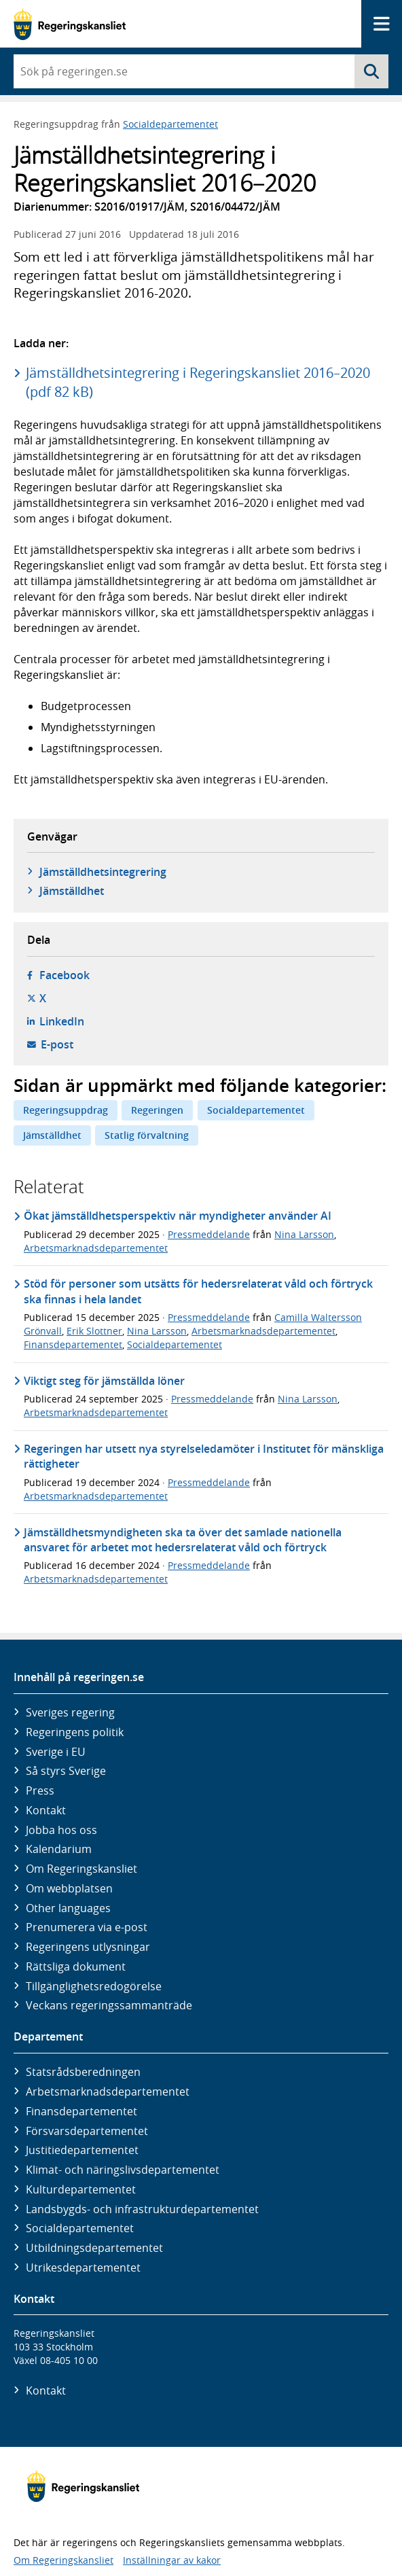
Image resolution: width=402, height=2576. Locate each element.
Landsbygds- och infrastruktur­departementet (142, 2209)
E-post (57, 1044)
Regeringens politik (75, 1732)
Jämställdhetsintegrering (102, 871)
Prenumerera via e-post (86, 1927)
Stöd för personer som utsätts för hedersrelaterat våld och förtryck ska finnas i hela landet (198, 1291)
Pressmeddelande (209, 1234)
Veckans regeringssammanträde (109, 2005)
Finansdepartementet (73, 1344)
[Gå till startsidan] (70, 24)
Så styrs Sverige (66, 1770)
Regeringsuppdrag (65, 1110)
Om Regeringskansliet (81, 1868)
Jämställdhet (71, 890)
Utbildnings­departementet (94, 2247)
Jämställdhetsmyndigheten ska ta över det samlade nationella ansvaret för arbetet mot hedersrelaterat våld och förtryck (183, 1540)
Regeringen (157, 1110)
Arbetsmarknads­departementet (107, 2091)
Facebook (64, 975)
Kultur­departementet (81, 2189)
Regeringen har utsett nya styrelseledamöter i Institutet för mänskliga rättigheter (204, 1456)
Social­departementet (80, 2228)
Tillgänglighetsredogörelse (94, 1986)
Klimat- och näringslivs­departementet (122, 2169)
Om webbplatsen (69, 1888)
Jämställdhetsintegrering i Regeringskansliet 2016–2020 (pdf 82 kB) (198, 382)
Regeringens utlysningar (88, 1946)
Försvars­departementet (87, 2130)
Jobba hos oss (61, 1829)
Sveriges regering (70, 1712)
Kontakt (46, 1810)
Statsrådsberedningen (83, 2071)
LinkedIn (61, 1021)
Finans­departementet (81, 2111)
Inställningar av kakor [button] (172, 2560)
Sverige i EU (56, 1751)
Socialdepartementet (170, 124)
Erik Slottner (94, 1330)
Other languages (68, 1908)
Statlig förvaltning (147, 1135)
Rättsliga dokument (76, 1966)
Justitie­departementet (82, 2149)
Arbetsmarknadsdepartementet (96, 1247)
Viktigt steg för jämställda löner (104, 1380)
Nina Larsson (304, 1234)
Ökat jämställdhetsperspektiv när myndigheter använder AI (177, 1215)
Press (40, 1790)
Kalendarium (59, 1848)
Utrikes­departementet (83, 2267)
